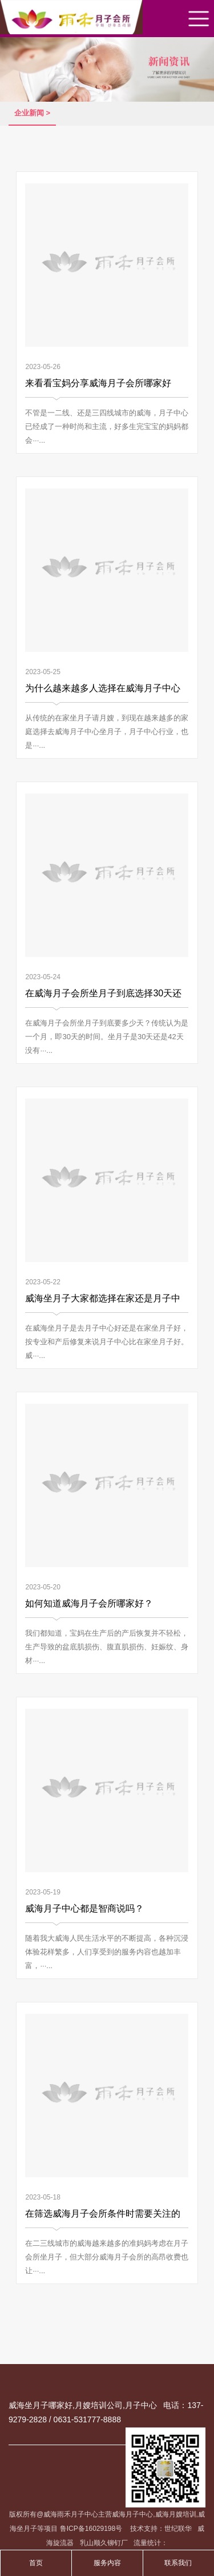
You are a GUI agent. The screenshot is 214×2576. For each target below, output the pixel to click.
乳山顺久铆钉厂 (104, 2543)
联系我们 (178, 2563)
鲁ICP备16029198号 (92, 2529)
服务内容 (107, 2563)
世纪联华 (178, 2529)
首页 (36, 2563)
